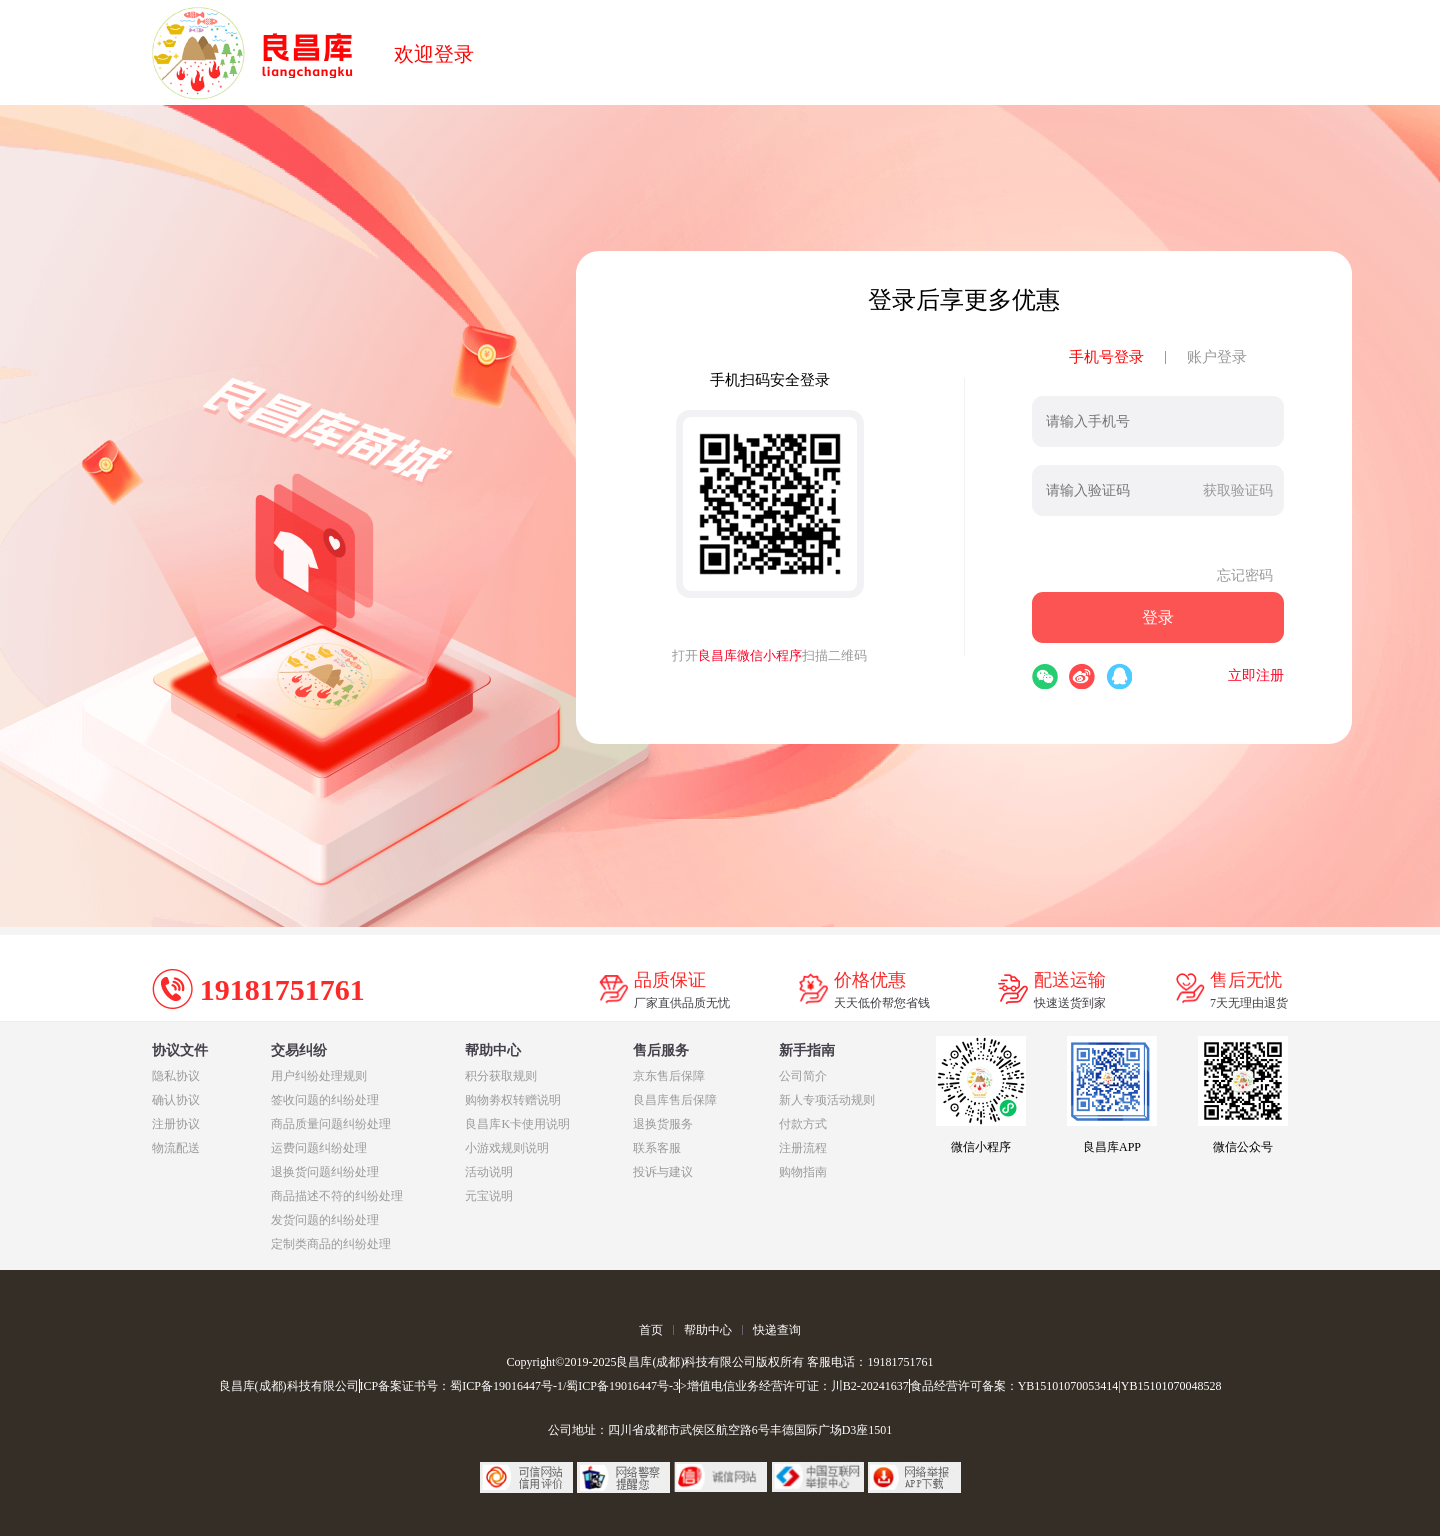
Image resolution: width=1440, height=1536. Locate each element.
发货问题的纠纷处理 (325, 1220)
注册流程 (803, 1148)
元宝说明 (489, 1196)
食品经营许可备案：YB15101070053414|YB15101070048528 (1066, 1386)
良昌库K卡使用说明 (517, 1124)
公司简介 (803, 1076)
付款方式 (803, 1124)
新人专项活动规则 (827, 1100)
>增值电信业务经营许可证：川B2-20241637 (794, 1386)
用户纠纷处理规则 (319, 1076)
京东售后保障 (669, 1076)
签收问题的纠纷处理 (325, 1100)
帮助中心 (708, 1330)
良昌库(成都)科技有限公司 (289, 1386)
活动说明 (489, 1172)
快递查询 (777, 1330)
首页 (651, 1330)
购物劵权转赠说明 (513, 1100)
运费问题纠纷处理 (319, 1148)
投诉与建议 (663, 1172)
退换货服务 (663, 1124)
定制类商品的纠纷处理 (331, 1244)
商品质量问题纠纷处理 (331, 1124)
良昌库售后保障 (675, 1100)
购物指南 (803, 1172)
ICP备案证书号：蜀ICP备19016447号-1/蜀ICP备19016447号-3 (519, 1386)
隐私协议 (176, 1076)
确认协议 (176, 1100)
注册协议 (176, 1124)
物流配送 (176, 1148)
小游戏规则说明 (507, 1148)
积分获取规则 (501, 1076)
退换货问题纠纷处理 (325, 1172)
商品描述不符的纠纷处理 (337, 1196)
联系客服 (657, 1148)
